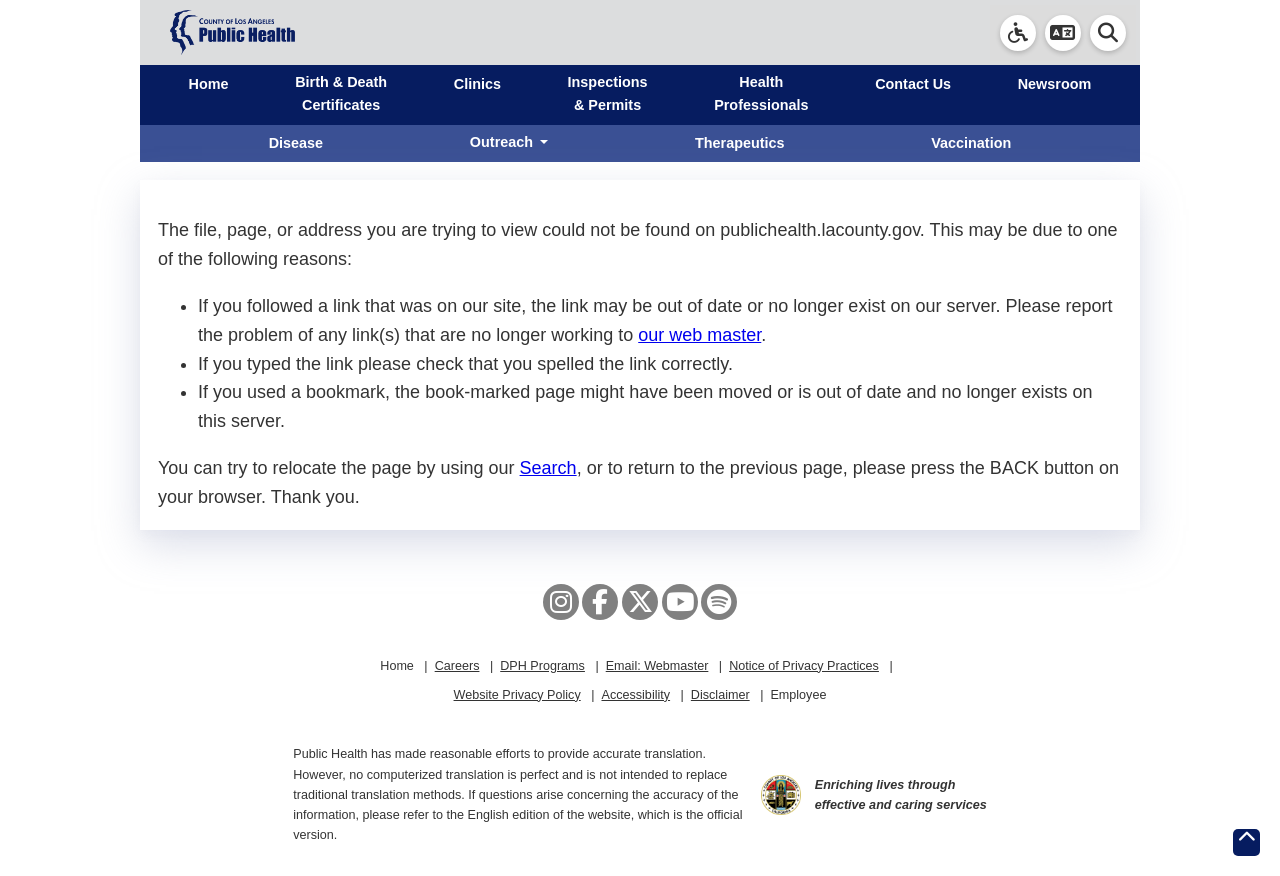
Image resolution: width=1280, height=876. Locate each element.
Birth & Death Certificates (341, 93)
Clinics (477, 84)
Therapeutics (740, 143)
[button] (1063, 33)
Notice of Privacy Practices (804, 666)
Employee (798, 695)
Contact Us (913, 84)
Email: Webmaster (657, 666)
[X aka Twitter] (640, 602)
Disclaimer (720, 695)
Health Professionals (761, 93)
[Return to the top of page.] (1246, 842)
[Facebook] (600, 602)
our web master (699, 335)
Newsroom (1055, 84)
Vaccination (971, 143)
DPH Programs (542, 666)
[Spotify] (719, 602)
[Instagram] (561, 602)
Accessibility (635, 695)
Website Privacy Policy (517, 695)
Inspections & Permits (608, 93)
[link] (1018, 33)
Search (548, 468)
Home (209, 84)
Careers (457, 666)
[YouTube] (680, 602)
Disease (296, 143)
